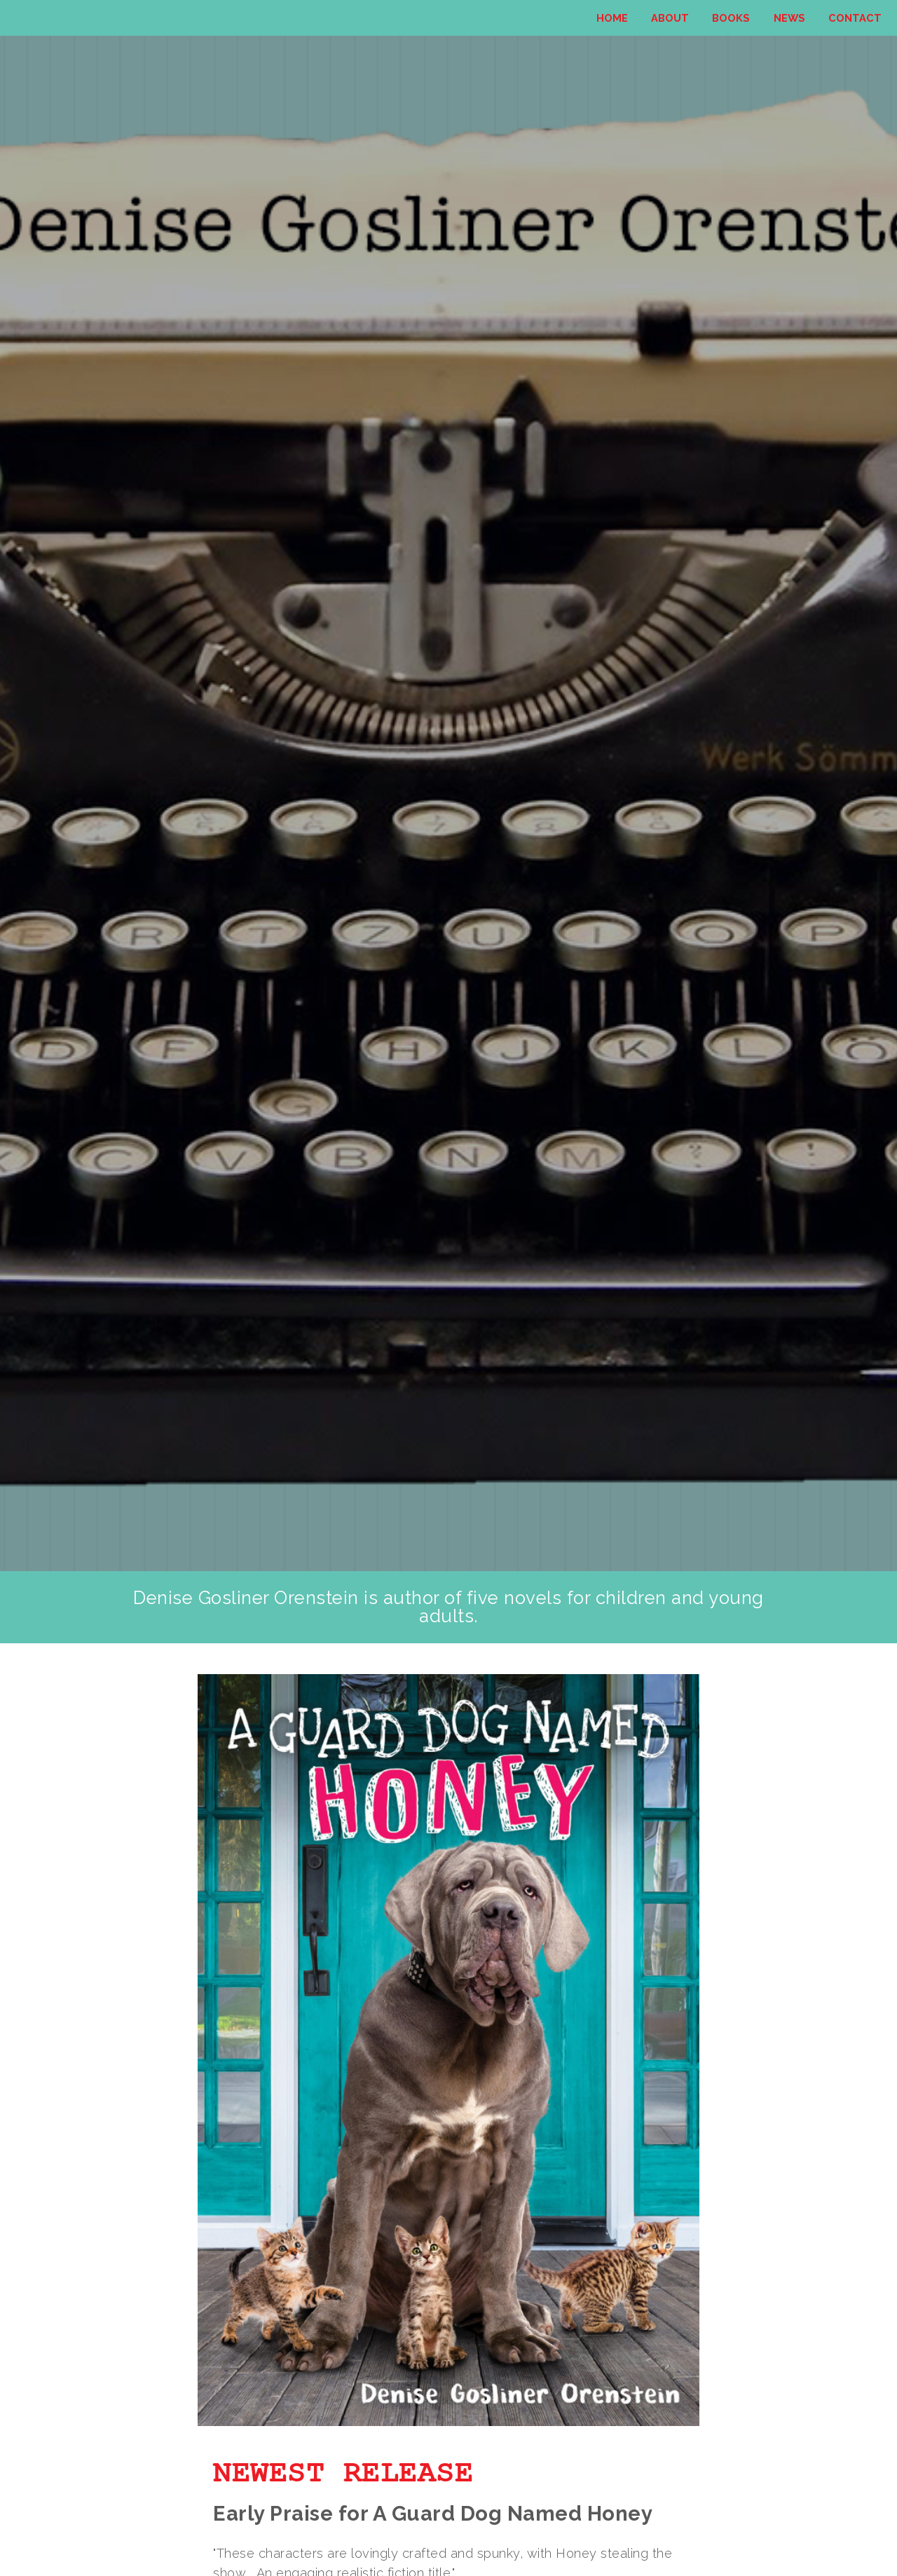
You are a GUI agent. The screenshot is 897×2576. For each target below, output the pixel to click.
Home (612, 18)
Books (731, 18)
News (789, 18)
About (670, 18)
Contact (855, 18)
